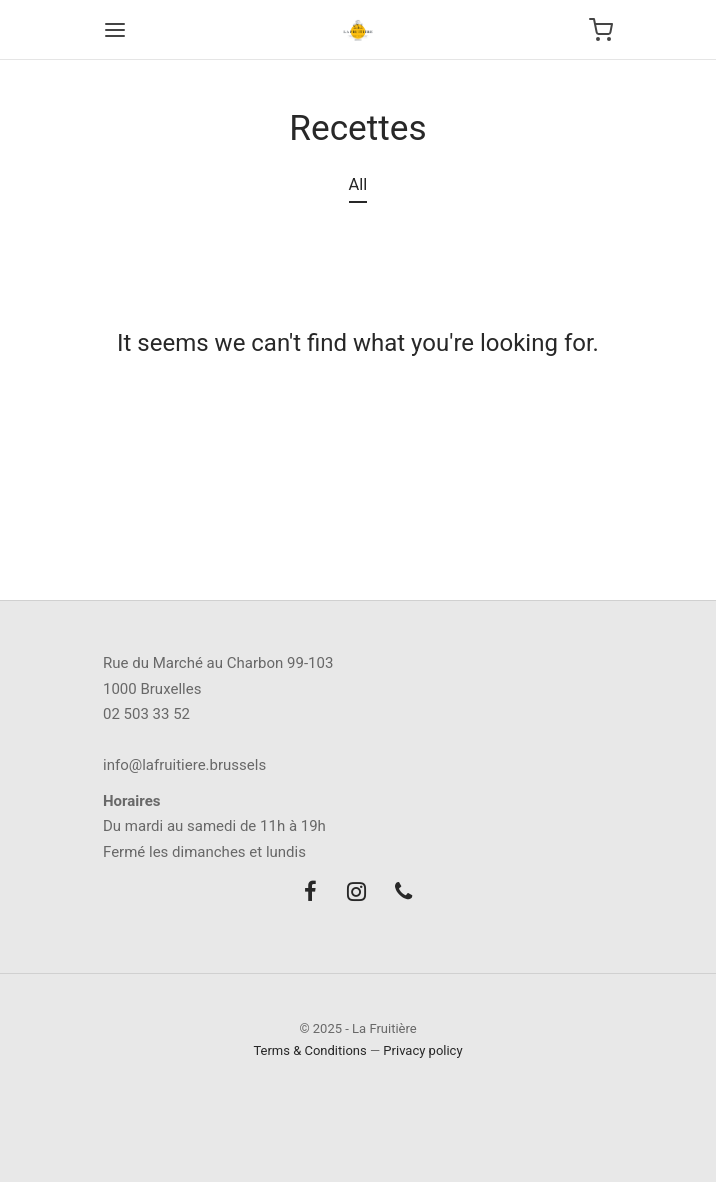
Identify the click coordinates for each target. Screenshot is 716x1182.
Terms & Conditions (309, 1050)
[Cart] (601, 30)
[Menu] (115, 30)
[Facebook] (310, 893)
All (358, 184)
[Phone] (403, 893)
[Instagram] (356, 893)
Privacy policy (422, 1050)
